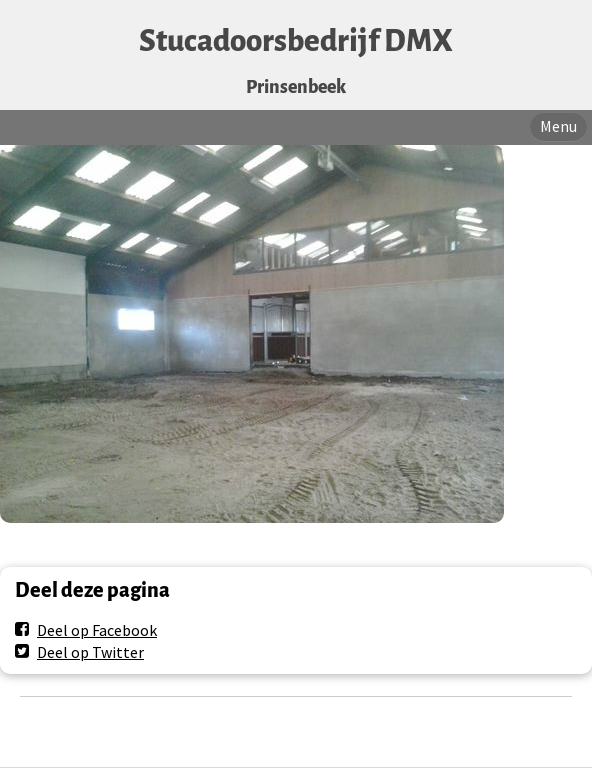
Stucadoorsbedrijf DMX (296, 41)
